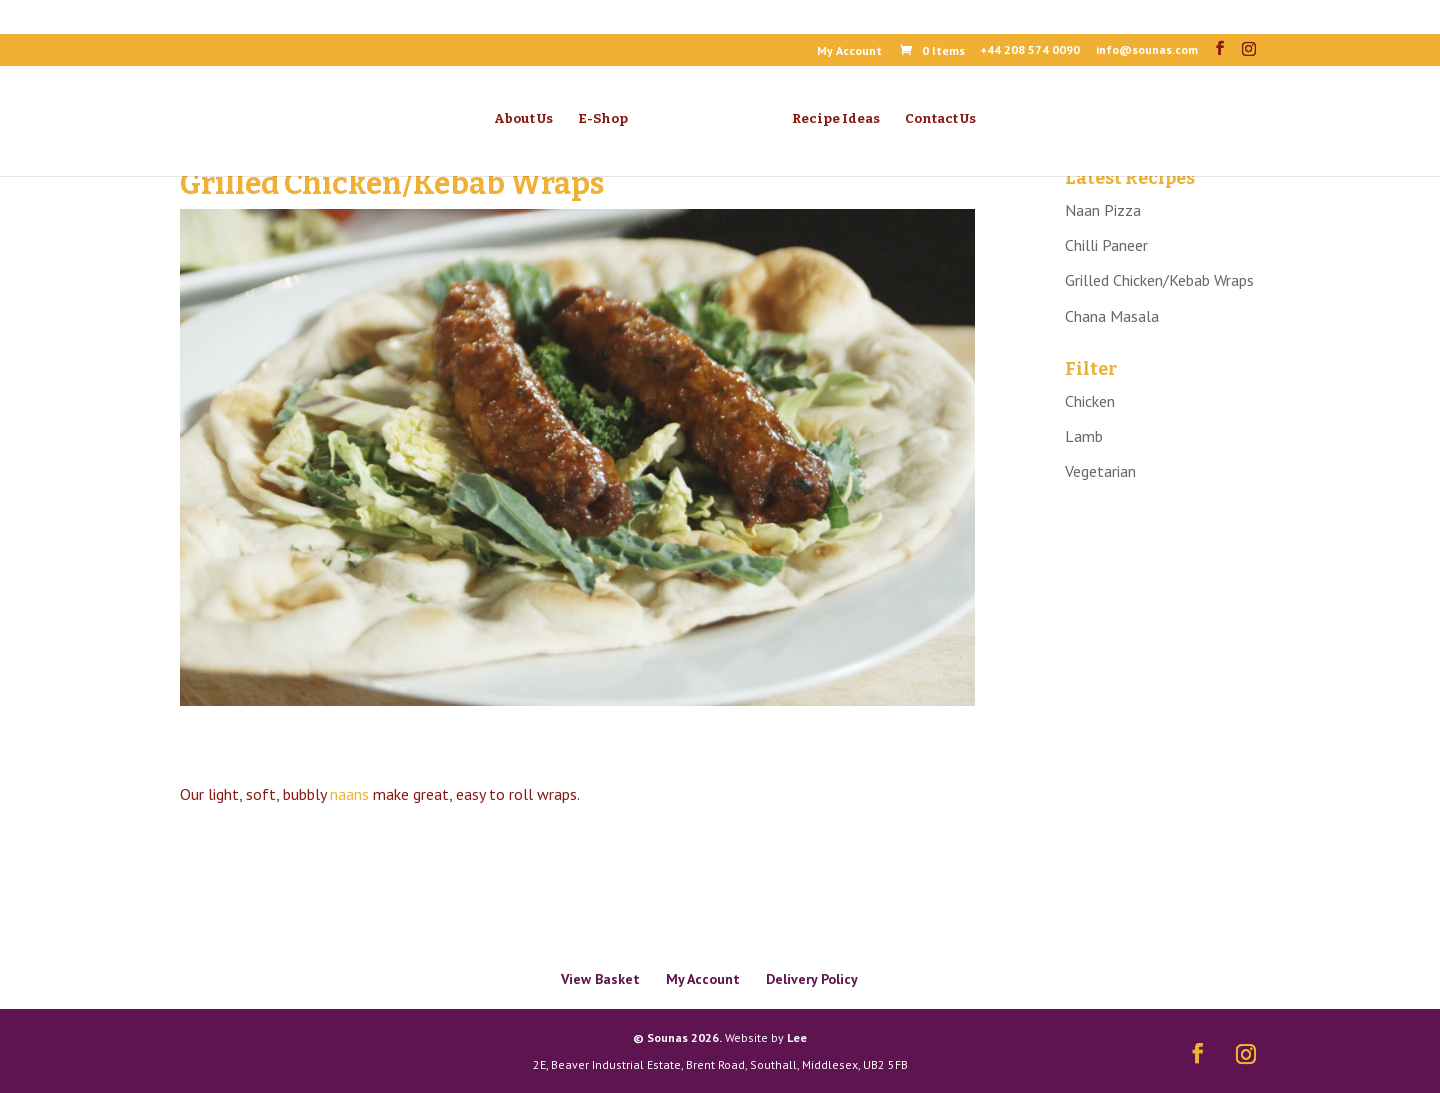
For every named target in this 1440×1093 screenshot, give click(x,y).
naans (349, 794)
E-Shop (603, 119)
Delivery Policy (812, 979)
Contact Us (940, 119)
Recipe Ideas (836, 119)
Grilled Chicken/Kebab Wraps (1159, 280)
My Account (849, 51)
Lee (797, 1037)
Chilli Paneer (1106, 245)
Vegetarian (1100, 471)
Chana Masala (1112, 316)
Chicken (1090, 401)
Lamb (1084, 436)
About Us (523, 119)
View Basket (600, 979)
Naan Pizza (1103, 210)
